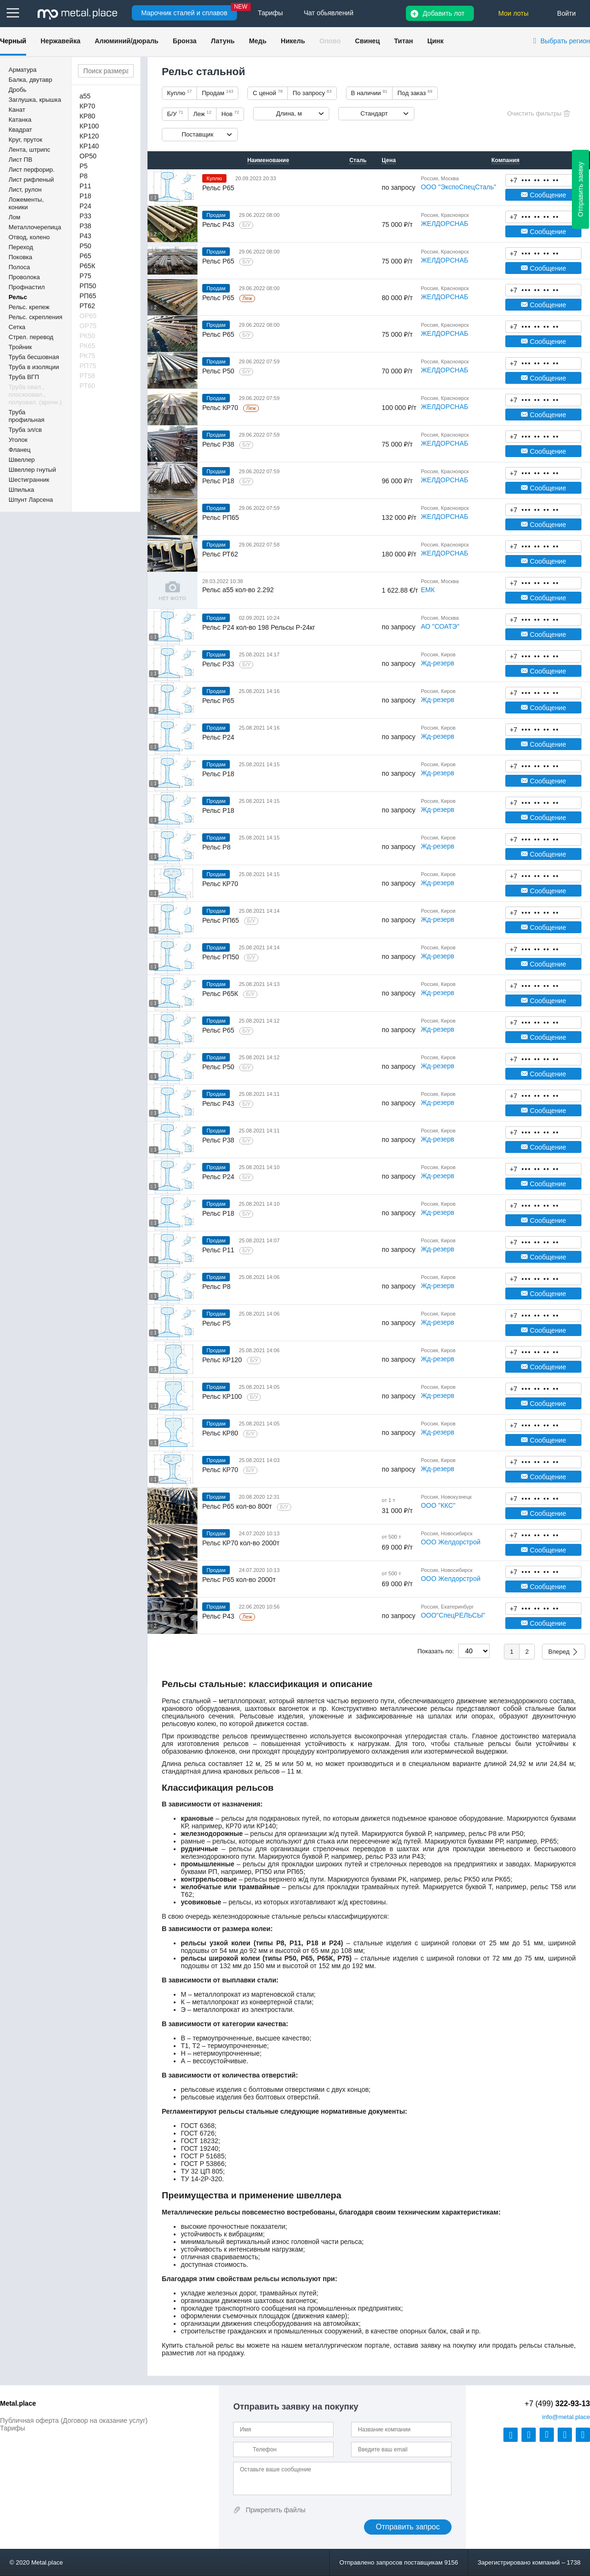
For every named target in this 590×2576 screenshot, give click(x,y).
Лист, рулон (25, 189)
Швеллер (22, 459)
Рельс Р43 (219, 224)
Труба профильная (26, 416)
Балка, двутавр (30, 79)
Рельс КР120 (223, 1360)
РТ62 (87, 306)
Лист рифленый (31, 179)
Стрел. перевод (31, 337)
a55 (84, 96)
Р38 (85, 226)
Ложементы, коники (26, 203)
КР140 (89, 146)
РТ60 (87, 386)
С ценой (268, 93)
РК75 (87, 356)
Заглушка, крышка (35, 99)
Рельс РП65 (220, 517)
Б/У (175, 113)
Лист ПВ (20, 159)
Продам (217, 93)
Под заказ (414, 93)
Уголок (18, 439)
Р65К (87, 266)
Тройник (20, 347)
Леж (202, 113)
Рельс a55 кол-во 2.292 (238, 590)
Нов (230, 113)
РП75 (87, 366)
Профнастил (27, 287)
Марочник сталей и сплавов (184, 13)
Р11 (85, 186)
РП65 (87, 296)
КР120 (89, 136)
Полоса (19, 267)
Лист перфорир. (32, 169)
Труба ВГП (24, 377)
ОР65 (88, 316)
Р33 (85, 216)
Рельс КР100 (223, 1396)
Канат (17, 109)
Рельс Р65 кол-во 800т (238, 1506)
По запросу (312, 93)
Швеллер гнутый (32, 469)
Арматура (23, 69)
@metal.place (566, 2416)
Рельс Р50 (219, 371)
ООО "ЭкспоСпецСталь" (458, 187)
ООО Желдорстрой (450, 1542)
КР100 (89, 126)
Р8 (83, 176)
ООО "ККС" (438, 1505)
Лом (14, 217)
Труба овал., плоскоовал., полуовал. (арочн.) (35, 394)
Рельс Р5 (216, 1323)
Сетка (17, 327)
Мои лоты (513, 13)
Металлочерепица (35, 227)
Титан (403, 41)
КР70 (87, 106)
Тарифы (12, 2428)
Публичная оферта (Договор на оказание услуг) (74, 2420)
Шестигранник (29, 479)
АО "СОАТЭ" (440, 626)
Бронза (185, 41)
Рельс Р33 (219, 664)
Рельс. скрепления (35, 317)
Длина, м (289, 113)
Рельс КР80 (221, 1433)
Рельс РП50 (221, 957)
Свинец (367, 41)
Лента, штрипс (29, 149)
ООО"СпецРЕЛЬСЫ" (453, 1615)
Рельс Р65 (218, 188)
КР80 (87, 116)
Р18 (85, 196)
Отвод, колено (29, 237)
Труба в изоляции (34, 367)
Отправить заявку (580, 189)
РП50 (87, 286)
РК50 (87, 336)
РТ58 (87, 376)
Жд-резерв (437, 663)
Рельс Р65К (221, 993)
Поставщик (198, 134)
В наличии (369, 93)
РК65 (87, 346)
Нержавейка (60, 41)
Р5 (83, 166)
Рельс (18, 297)
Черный (13, 41)
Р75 (85, 276)
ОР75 (88, 326)
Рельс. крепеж (29, 307)
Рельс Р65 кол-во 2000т (238, 1579)
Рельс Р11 (219, 1250)
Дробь (17, 89)
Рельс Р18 (219, 481)
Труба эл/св (25, 429)
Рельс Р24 (218, 737)
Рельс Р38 (219, 444)
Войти (566, 13)
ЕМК (427, 590)
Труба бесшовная (34, 357)
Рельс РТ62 (220, 554)
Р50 (85, 246)
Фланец (19, 449)
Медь (257, 41)
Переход (21, 247)
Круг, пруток (25, 139)
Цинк (435, 41)
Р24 (85, 206)
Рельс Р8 (216, 847)
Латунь (223, 41)
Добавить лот (443, 13)
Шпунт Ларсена (31, 499)
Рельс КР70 (221, 407)
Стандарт (374, 113)
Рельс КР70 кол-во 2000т (240, 1543)
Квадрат (20, 129)
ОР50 (88, 156)
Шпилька (21, 489)
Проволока (24, 277)
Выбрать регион (565, 41)
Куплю (179, 93)
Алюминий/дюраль (126, 41)
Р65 (85, 256)
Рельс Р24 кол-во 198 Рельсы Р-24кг (258, 627)
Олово (330, 41)
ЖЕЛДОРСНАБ (444, 223)
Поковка (20, 257)
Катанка (20, 119)
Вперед (559, 1651)
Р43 (85, 236)
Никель (293, 41)
